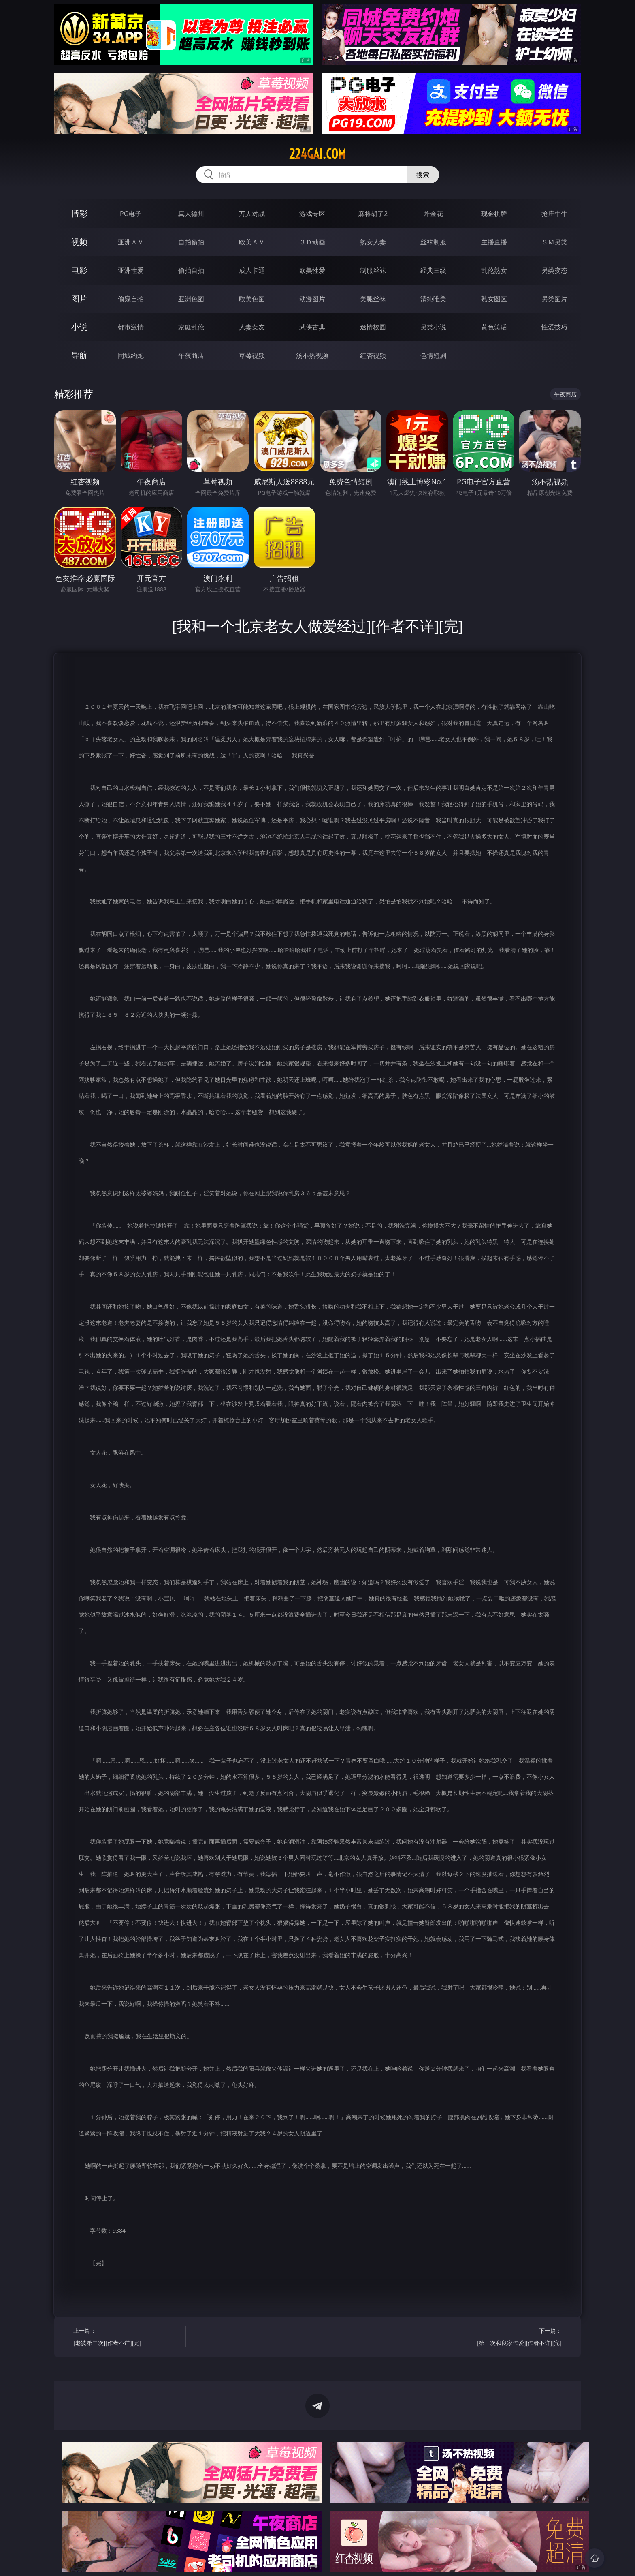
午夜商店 (191, 355)
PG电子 (130, 213)
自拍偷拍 (191, 241)
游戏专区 (312, 213)
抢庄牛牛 (554, 213)
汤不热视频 (312, 355)
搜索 (422, 174)
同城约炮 (131, 355)
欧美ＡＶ (252, 241)
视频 (79, 241)
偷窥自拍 (131, 298)
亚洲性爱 (131, 270)
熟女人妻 (373, 241)
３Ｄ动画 (312, 241)
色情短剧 (433, 355)
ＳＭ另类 (554, 241)
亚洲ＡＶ (131, 241)
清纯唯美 (433, 298)
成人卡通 (252, 270)
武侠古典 (312, 327)
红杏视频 (373, 355)
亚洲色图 (191, 298)
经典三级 (433, 270)
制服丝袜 (373, 270)
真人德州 (191, 213)
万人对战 (252, 213)
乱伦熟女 (494, 270)
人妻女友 (252, 327)
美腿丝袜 (373, 298)
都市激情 (131, 327)
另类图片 (554, 298)
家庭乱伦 (191, 327)
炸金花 (433, 213)
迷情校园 (373, 327)
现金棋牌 (494, 213)
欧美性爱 (312, 270)
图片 (79, 298)
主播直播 (494, 241)
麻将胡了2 (373, 213)
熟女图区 (494, 298)
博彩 (79, 213)
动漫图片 (312, 298)
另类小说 (433, 327)
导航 (79, 355)
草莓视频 (252, 355)
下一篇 (508, 2338)
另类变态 (554, 270)
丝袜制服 (433, 241)
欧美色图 (252, 298)
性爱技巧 (554, 327)
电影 (79, 270)
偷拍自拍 (191, 270)
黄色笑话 (494, 327)
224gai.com (317, 154)
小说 (79, 326)
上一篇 (126, 2338)
